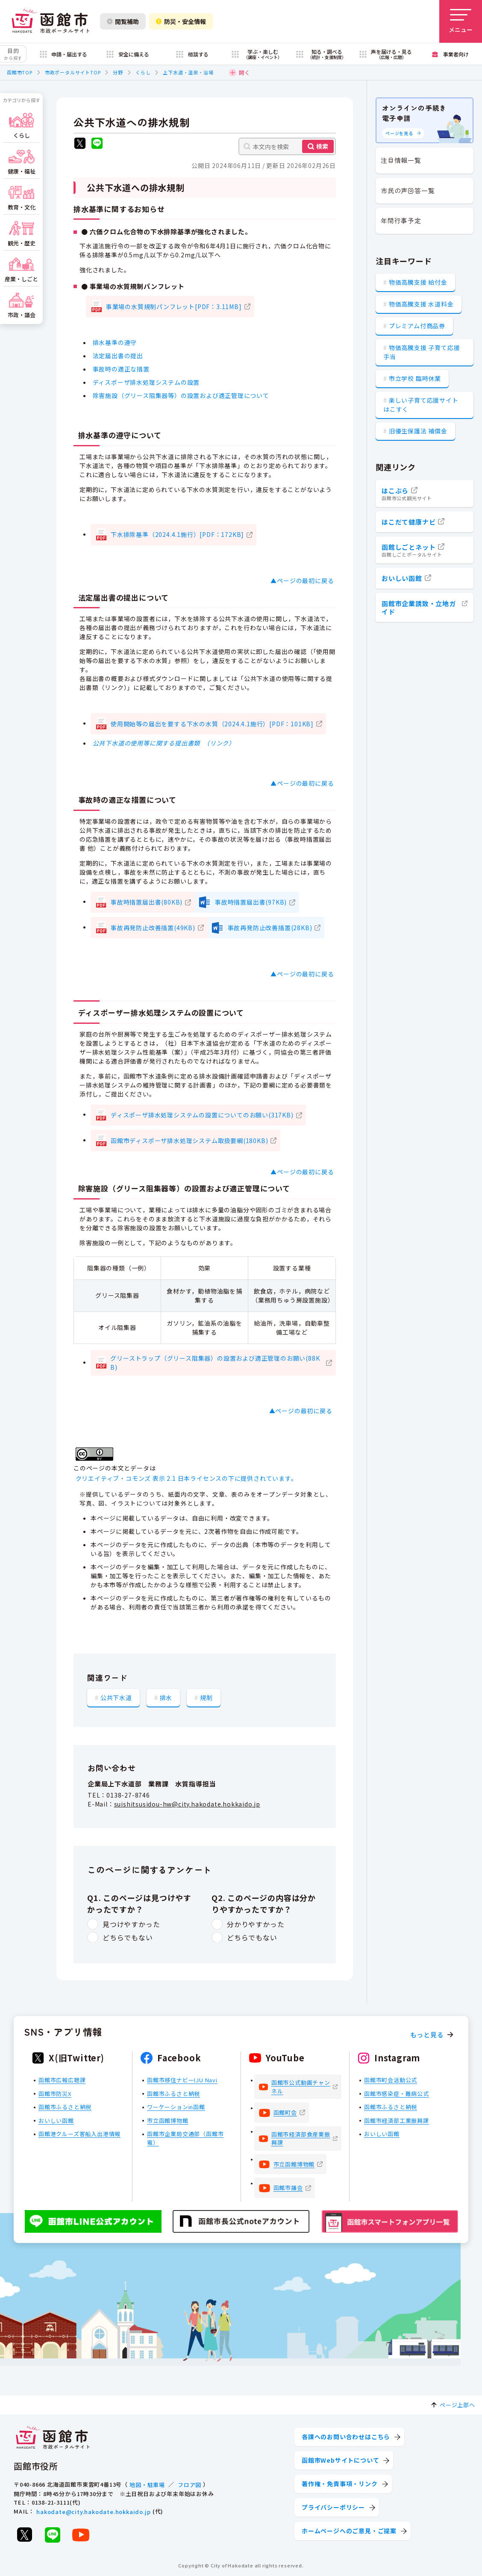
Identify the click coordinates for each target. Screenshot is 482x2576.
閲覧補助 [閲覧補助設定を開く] (123, 21)
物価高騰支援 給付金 (418, 282)
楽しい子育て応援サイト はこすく (420, 404)
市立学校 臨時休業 (415, 378)
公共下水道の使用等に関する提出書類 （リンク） (164, 743)
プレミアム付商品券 (417, 325)
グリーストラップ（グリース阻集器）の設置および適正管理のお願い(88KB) (215, 1362)
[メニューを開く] (460, 21)
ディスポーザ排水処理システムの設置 (146, 382)
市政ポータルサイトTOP (73, 72)
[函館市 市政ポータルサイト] (50, 21)
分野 (118, 72)
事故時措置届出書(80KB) (146, 902)
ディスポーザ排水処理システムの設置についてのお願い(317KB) (202, 1115)
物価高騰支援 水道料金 (421, 304)
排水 (166, 1697)
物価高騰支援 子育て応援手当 (421, 352)
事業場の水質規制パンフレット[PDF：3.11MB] (174, 306)
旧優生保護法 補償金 (418, 431)
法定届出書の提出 (118, 355)
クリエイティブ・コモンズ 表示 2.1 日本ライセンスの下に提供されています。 (186, 1478)
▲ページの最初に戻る (302, 580)
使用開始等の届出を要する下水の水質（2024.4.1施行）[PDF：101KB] (212, 723)
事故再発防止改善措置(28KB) (270, 927)
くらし (142, 72)
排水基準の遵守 (115, 342)
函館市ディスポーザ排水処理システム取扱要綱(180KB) (189, 1140)
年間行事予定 (401, 220)
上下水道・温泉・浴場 (188, 72)
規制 (206, 1697)
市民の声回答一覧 (408, 190)
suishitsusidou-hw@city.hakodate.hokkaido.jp (187, 1804)
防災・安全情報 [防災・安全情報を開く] (181, 21)
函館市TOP (19, 72)
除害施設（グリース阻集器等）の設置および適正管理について (181, 395)
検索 (322, 146)
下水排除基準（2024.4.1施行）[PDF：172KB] (177, 534)
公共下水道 (116, 1697)
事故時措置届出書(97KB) (251, 902)
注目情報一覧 (401, 160)
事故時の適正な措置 (121, 369)
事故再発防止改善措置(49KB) (153, 927)
